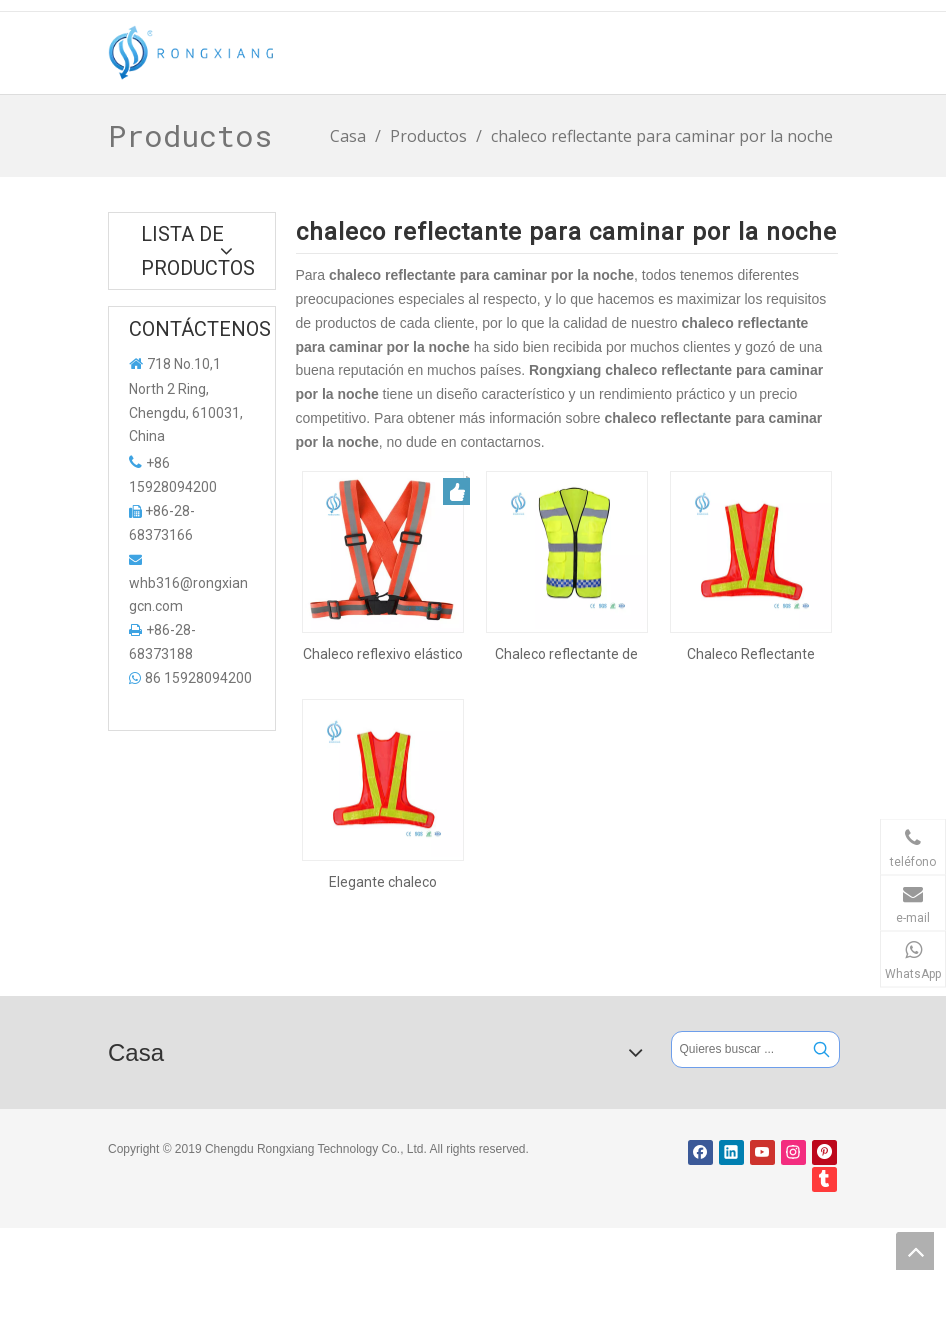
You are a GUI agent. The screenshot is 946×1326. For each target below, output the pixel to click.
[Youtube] (762, 1152)
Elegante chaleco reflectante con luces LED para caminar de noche (382, 882)
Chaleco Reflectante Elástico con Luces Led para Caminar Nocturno (750, 654)
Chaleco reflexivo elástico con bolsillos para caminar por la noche (383, 654)
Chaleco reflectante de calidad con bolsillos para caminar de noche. (567, 654)
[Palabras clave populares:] (821, 1049)
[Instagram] (793, 1152)
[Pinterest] (824, 1152)
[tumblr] (824, 1179)
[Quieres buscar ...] (738, 1049)
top (915, 1251)
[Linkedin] (731, 1152)
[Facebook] (700, 1152)
